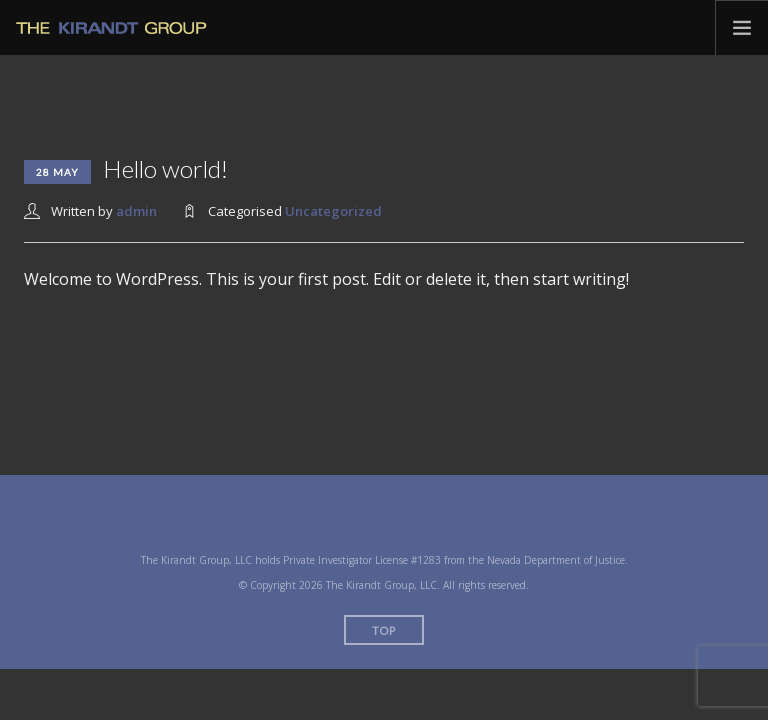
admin (136, 211)
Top (384, 630)
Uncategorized (333, 211)
